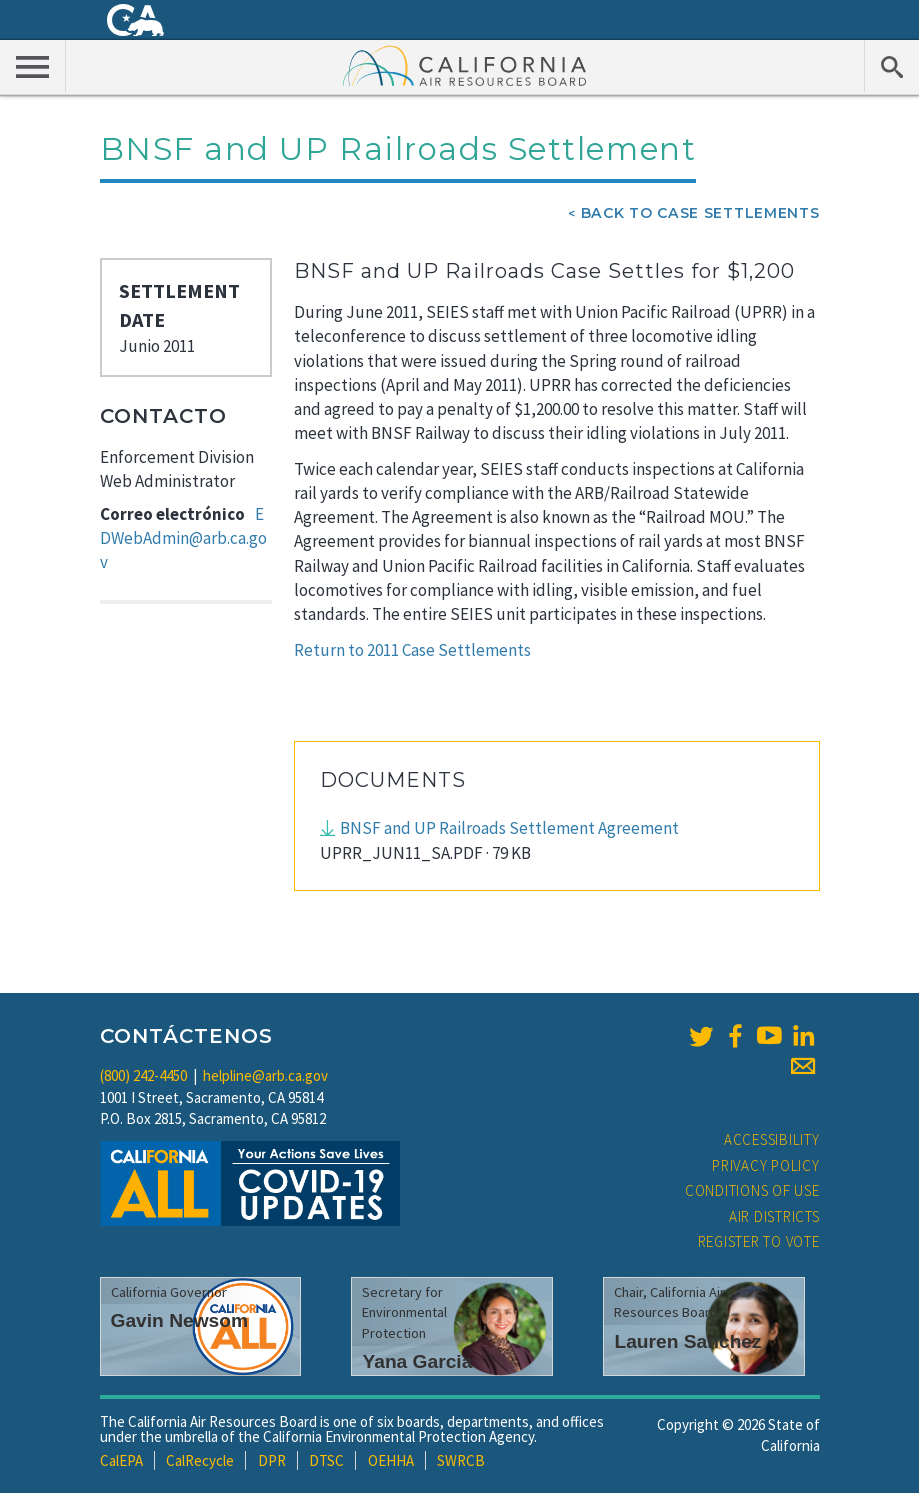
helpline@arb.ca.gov (265, 1075)
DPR (272, 1460)
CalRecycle (200, 1460)
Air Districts (774, 1216)
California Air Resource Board (465, 65)
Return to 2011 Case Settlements (412, 650)
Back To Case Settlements (700, 213)
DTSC (326, 1460)
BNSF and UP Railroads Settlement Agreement (509, 828)
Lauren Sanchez (687, 1341)
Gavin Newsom (180, 1320)
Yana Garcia (417, 1361)
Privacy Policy (766, 1165)
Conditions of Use (752, 1190)
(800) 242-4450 (143, 1075)
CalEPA (121, 1460)
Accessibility (772, 1139)
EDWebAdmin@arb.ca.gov (183, 538)
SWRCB (461, 1460)
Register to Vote (759, 1241)
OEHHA (391, 1460)
